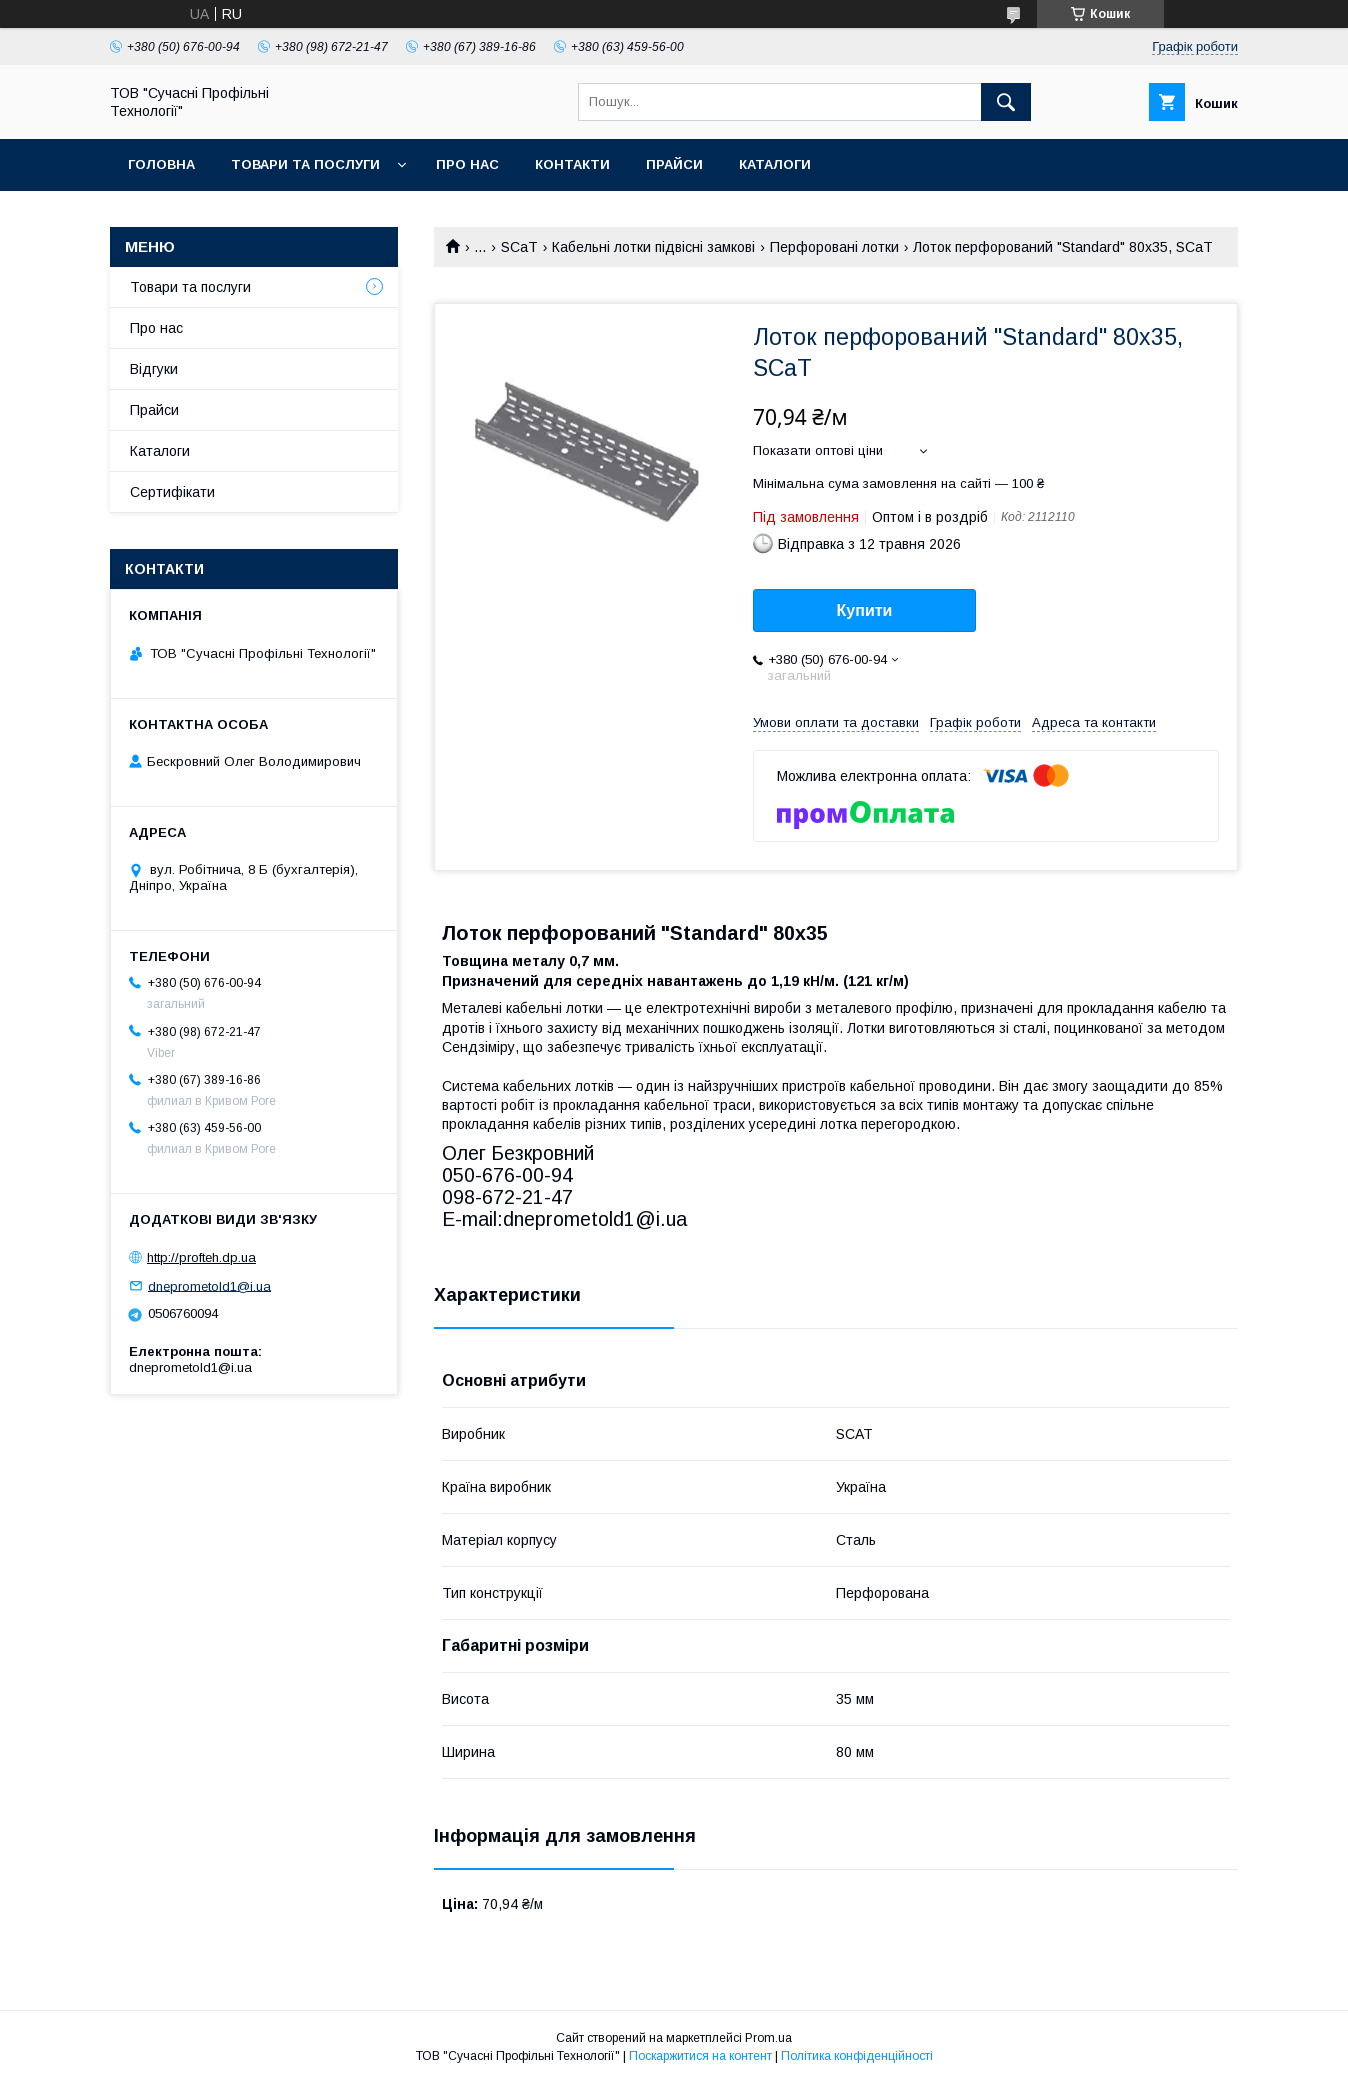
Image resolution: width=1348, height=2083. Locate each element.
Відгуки (154, 369)
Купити (865, 610)
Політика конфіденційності (857, 2056)
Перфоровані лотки (834, 247)
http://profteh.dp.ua (201, 1257)
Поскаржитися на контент (700, 2056)
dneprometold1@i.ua (209, 1285)
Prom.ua (768, 2038)
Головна (161, 164)
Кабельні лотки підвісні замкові (653, 247)
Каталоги (775, 164)
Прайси (674, 164)
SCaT (519, 247)
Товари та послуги (305, 164)
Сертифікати (172, 492)
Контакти (572, 164)
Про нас (467, 164)
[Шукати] (1006, 102)
